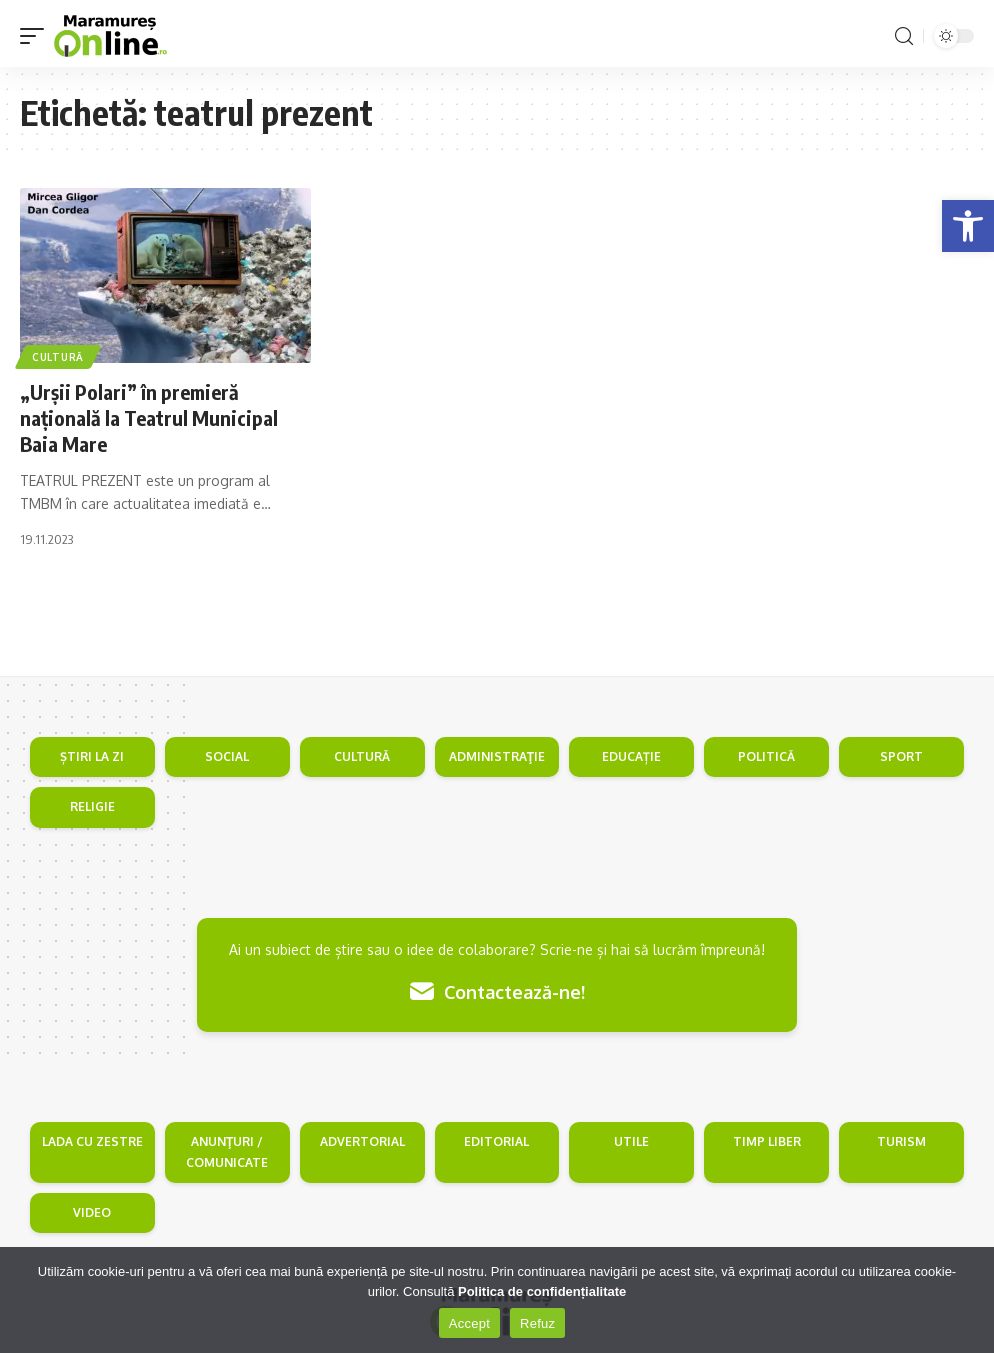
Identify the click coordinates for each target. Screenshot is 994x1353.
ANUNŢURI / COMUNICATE (227, 1151)
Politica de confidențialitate (542, 1291)
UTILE (631, 1141)
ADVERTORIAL (362, 1141)
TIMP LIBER (767, 1141)
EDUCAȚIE (631, 756)
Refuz (537, 1323)
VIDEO (92, 1212)
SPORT (901, 756)
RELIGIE (92, 806)
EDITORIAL (496, 1141)
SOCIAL (227, 756)
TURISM (901, 1141)
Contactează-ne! (497, 991)
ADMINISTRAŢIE (497, 756)
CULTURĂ (362, 756)
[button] (968, 226)
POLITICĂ (766, 756)
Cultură (58, 357)
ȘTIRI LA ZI (92, 756)
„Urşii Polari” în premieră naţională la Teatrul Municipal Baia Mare (149, 417)
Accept (469, 1323)
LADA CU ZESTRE (92, 1141)
